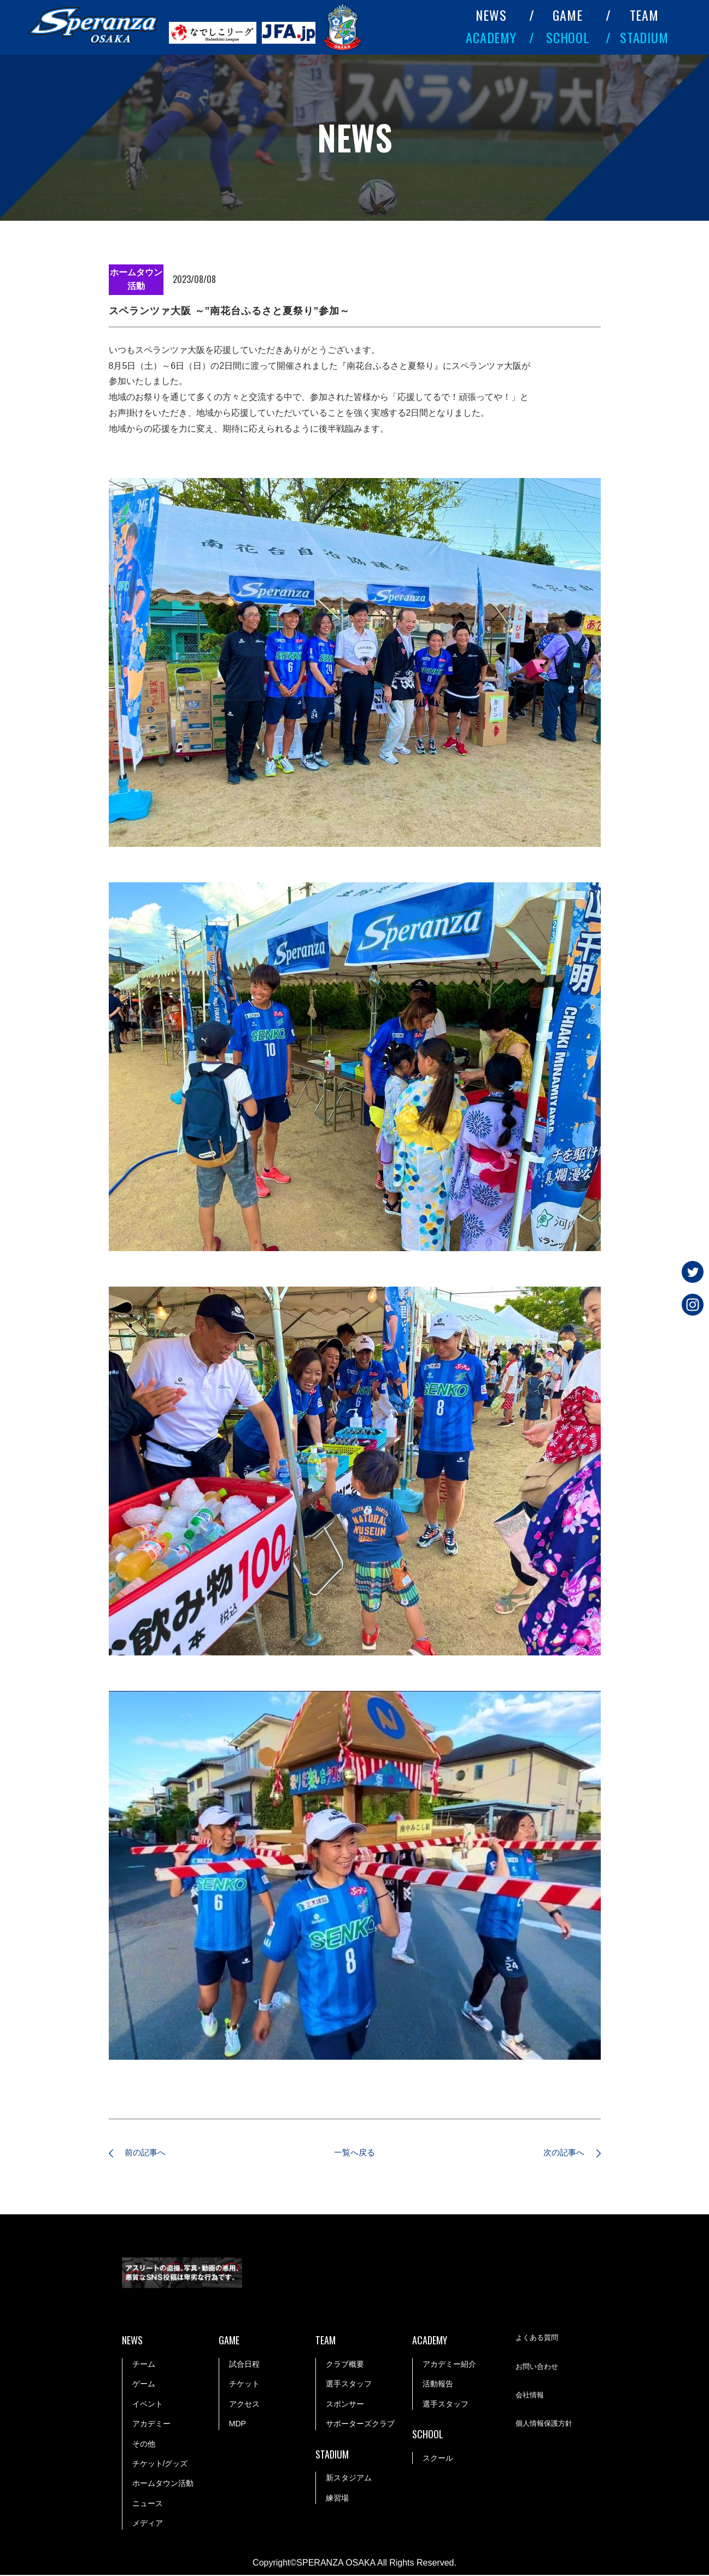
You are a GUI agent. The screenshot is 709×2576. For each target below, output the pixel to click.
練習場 (337, 2499)
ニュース (147, 2504)
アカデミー (151, 2424)
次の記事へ (560, 2153)
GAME (568, 15)
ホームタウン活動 (163, 2484)
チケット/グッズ (160, 2464)
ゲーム (143, 2385)
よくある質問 (538, 2339)
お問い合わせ (538, 2368)
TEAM (644, 15)
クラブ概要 (345, 2365)
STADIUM (644, 37)
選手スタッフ (349, 2385)
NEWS (491, 15)
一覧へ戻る (355, 2153)
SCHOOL (568, 37)
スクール (438, 2459)
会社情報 (530, 2396)
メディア (147, 2524)
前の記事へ (150, 2153)
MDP (237, 2424)
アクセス (244, 2405)
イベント (147, 2405)
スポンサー (345, 2405)
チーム (143, 2365)
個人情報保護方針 (546, 2425)
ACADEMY (491, 37)
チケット (244, 2385)
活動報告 (438, 2385)
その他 (143, 2445)
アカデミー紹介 (449, 2365)
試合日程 (244, 2365)
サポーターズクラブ (360, 2424)
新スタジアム (349, 2479)
